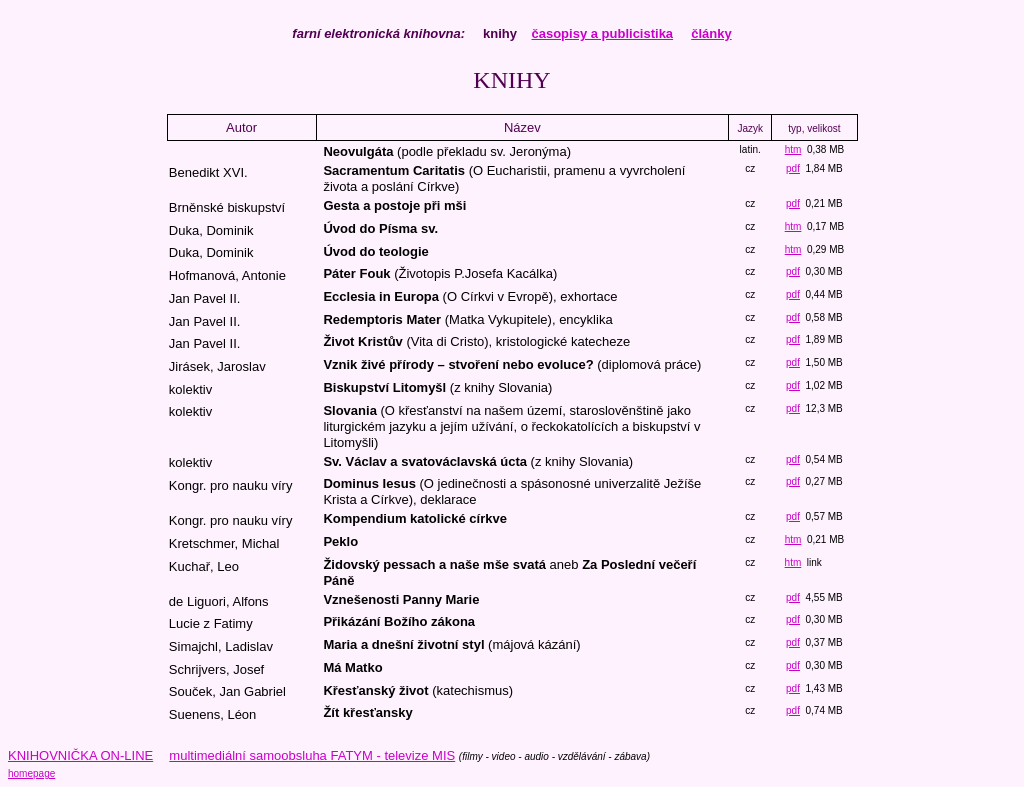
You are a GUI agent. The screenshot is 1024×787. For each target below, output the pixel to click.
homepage (31, 773)
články (711, 33)
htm (793, 149)
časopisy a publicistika (602, 33)
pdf (793, 168)
